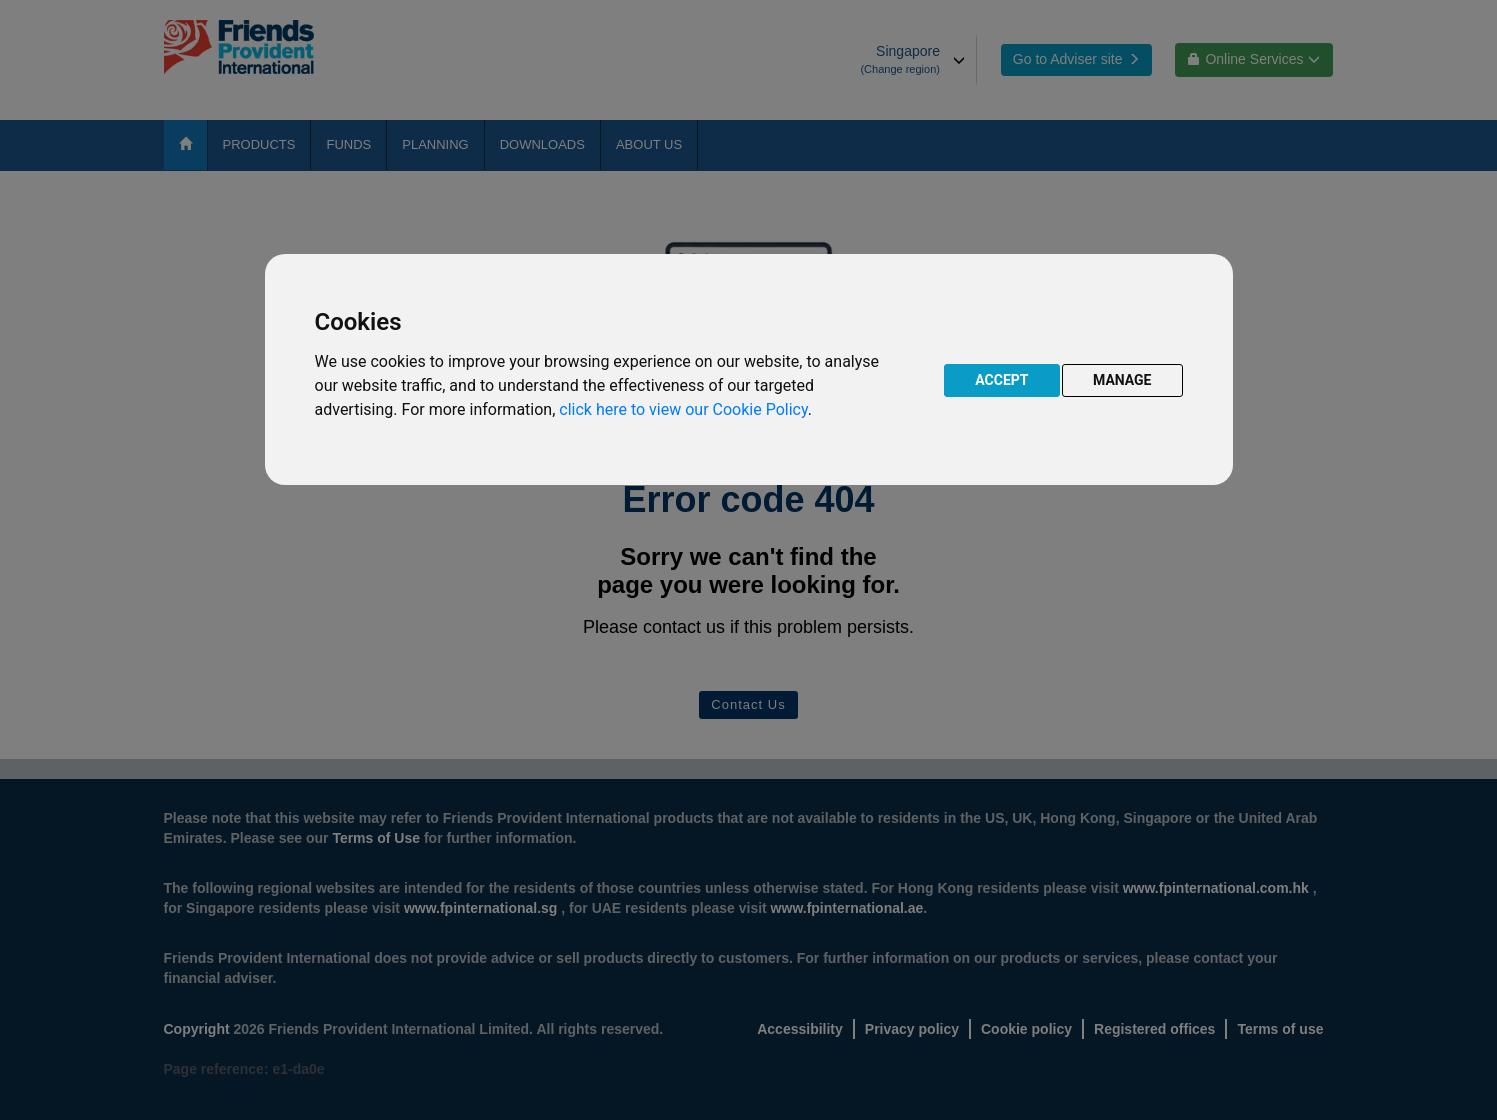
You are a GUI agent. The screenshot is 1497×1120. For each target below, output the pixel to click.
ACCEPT (1001, 380)
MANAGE (1122, 380)
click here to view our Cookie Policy (683, 409)
